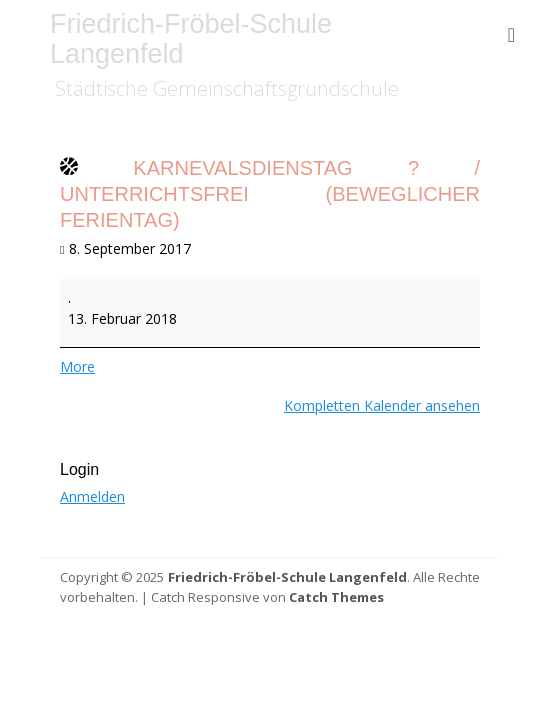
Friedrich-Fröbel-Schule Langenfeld (191, 39)
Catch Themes (336, 597)
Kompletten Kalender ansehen (382, 405)
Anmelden (92, 496)
